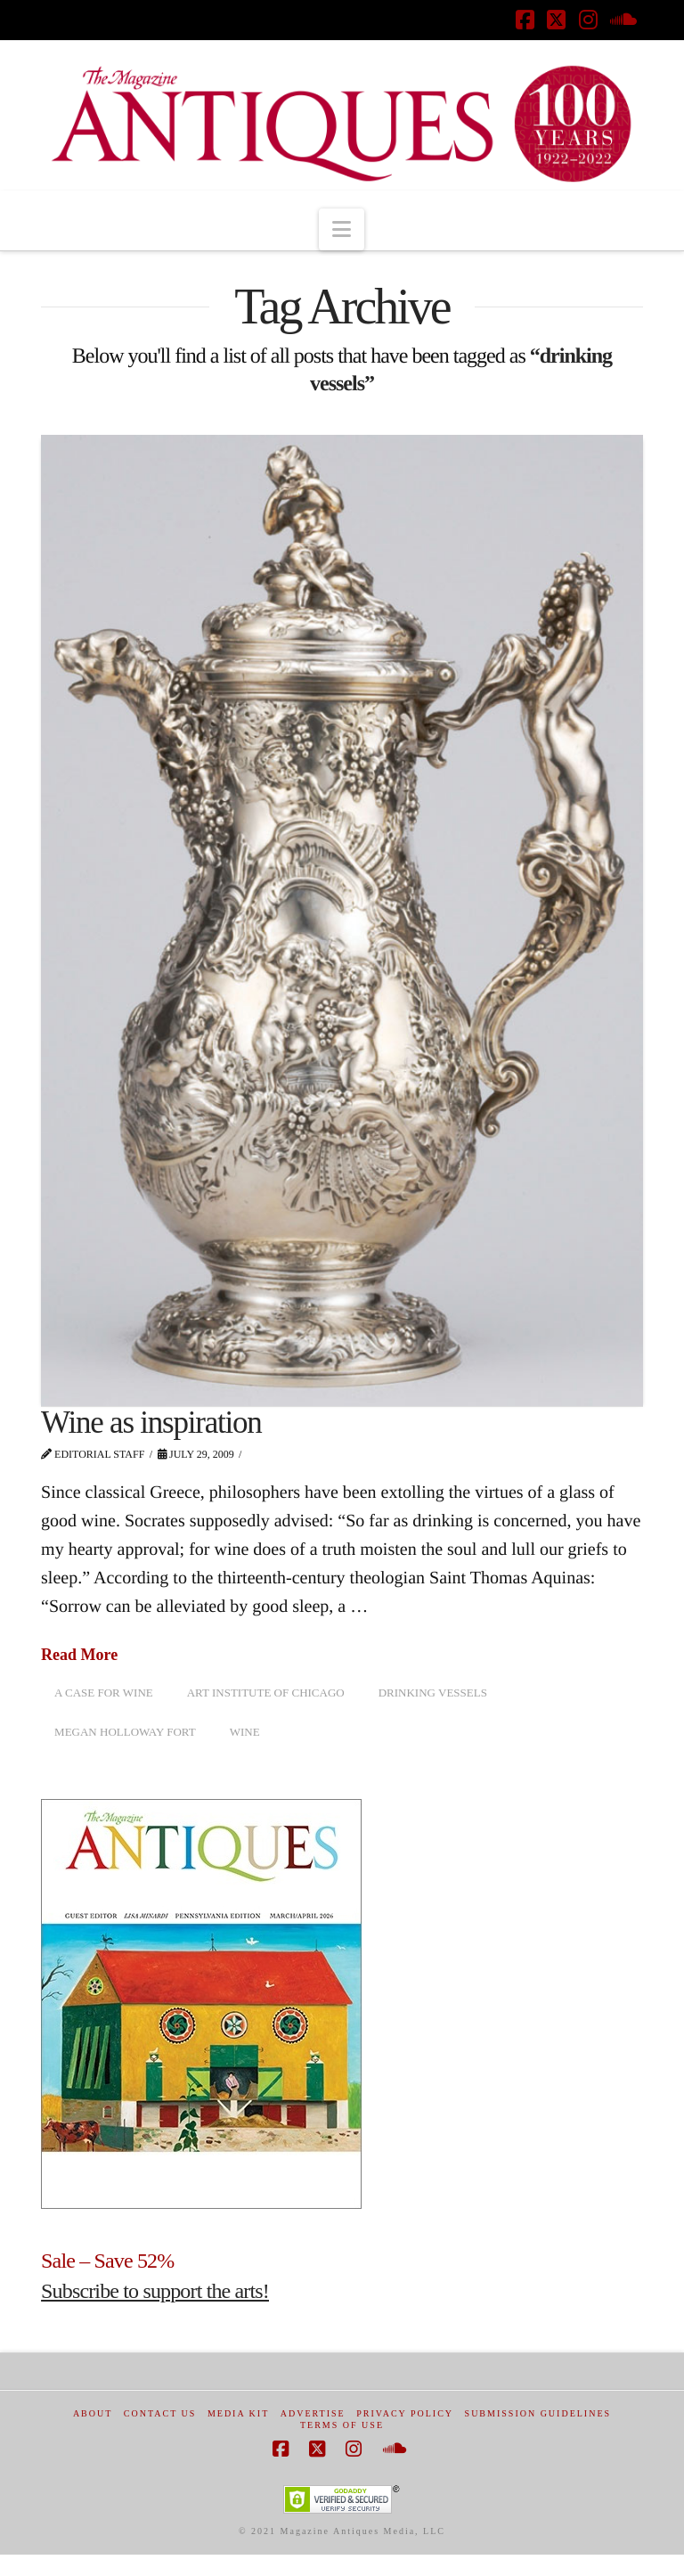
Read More (79, 1655)
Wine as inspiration (151, 1422)
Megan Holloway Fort (125, 1731)
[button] (341, 229)
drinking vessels (433, 1692)
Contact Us (160, 2413)
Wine (245, 1731)
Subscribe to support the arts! (155, 2290)
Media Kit (238, 2413)
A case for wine (103, 1692)
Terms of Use (342, 2425)
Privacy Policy (404, 2413)
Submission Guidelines (538, 2413)
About (92, 2413)
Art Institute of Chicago (266, 1692)
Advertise (313, 2413)
